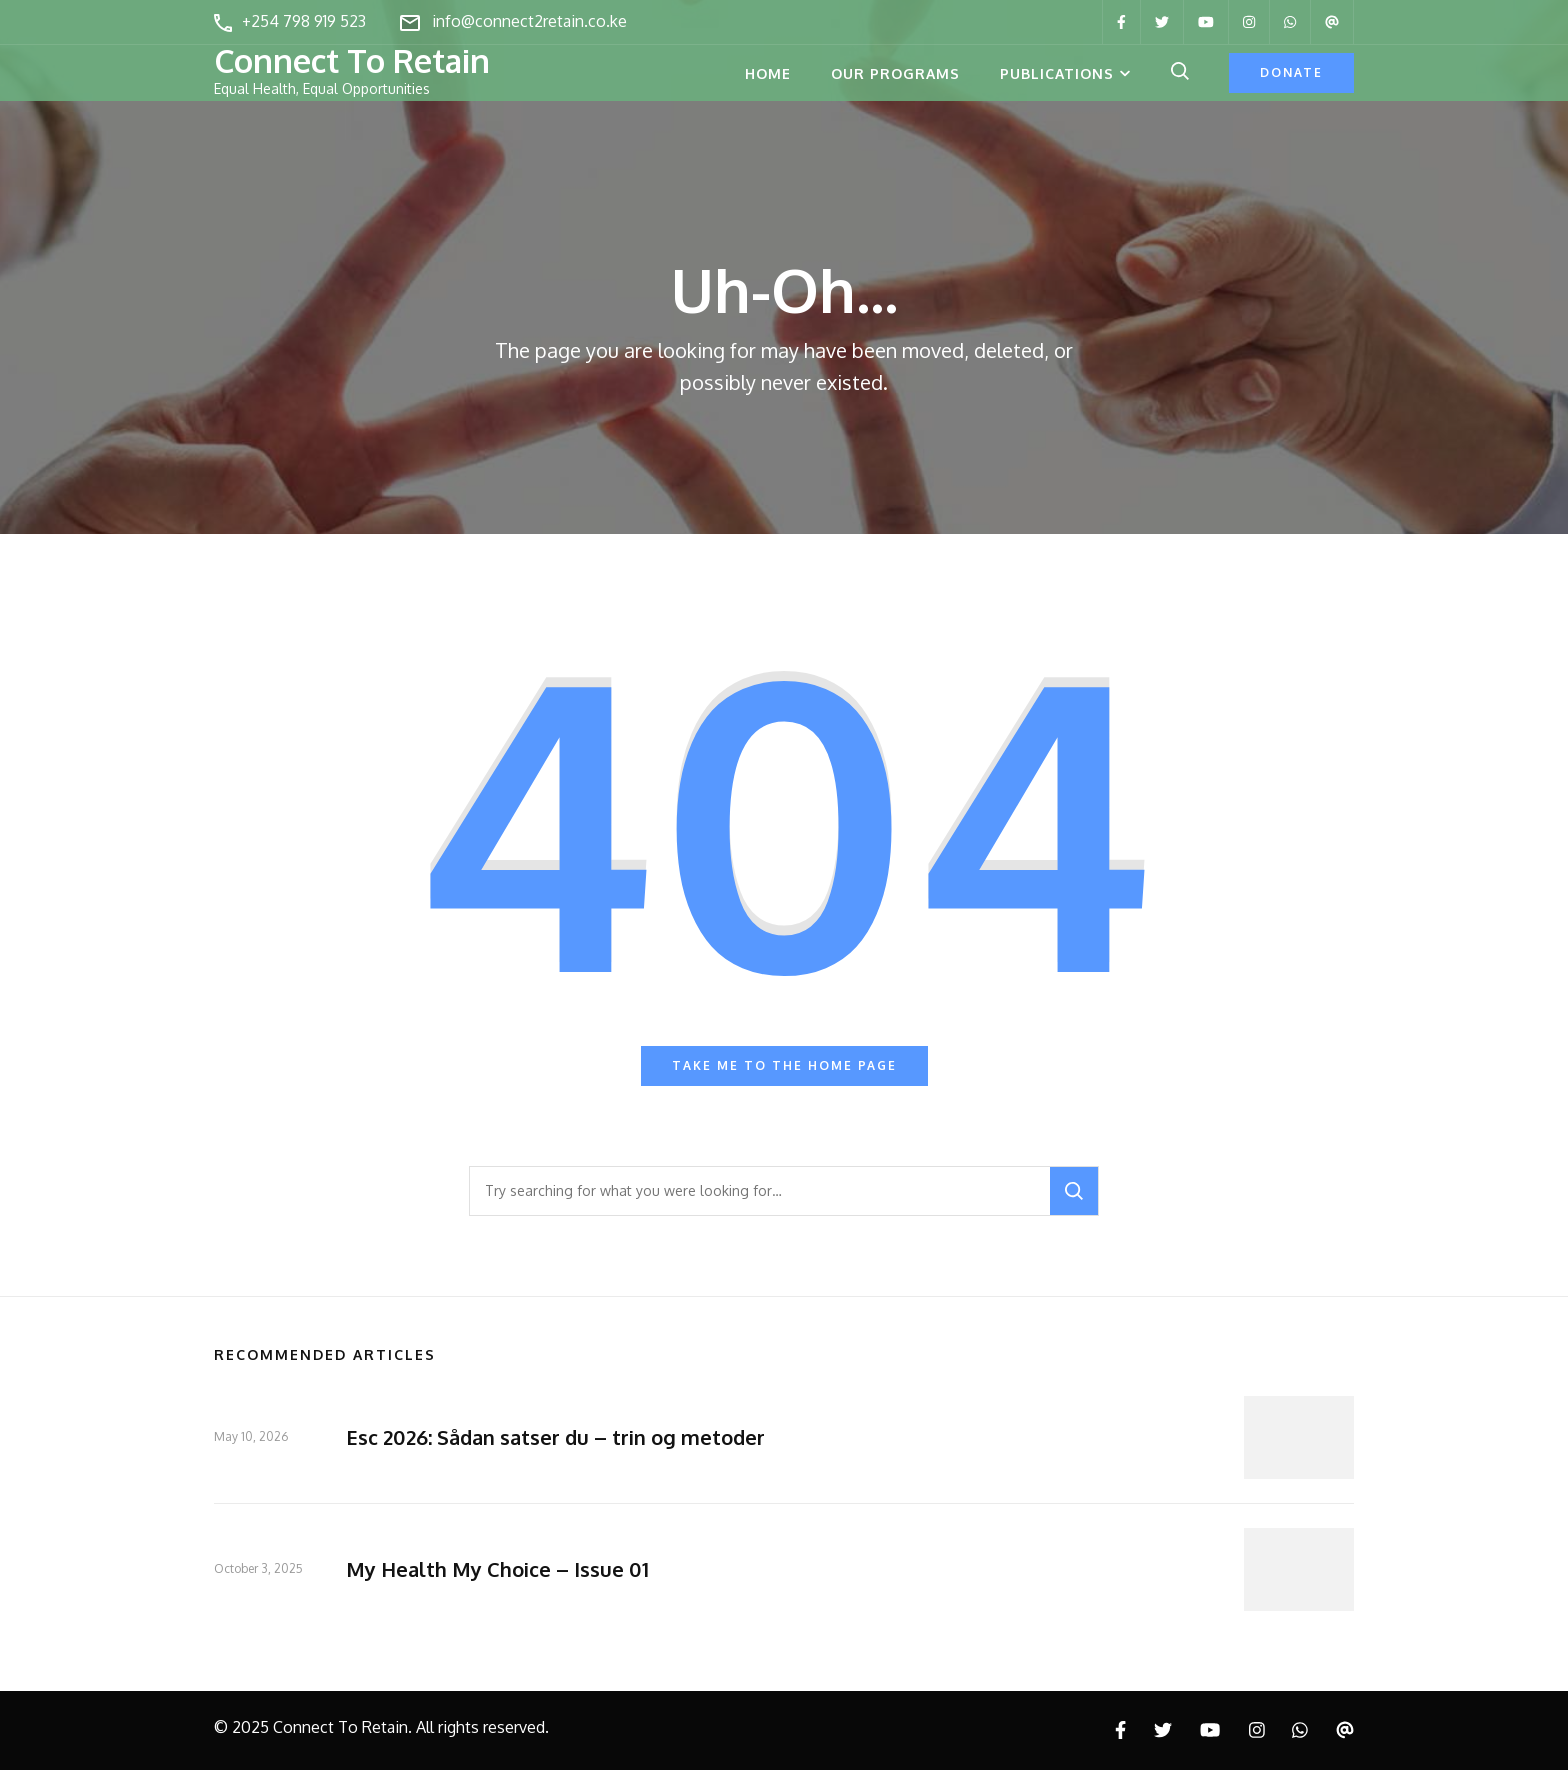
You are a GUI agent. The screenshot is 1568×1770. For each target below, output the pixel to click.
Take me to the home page (784, 1065)
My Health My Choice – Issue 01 (497, 1569)
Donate (1291, 72)
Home (768, 73)
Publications (1057, 73)
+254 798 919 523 (304, 21)
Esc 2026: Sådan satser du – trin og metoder (555, 1437)
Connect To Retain (352, 60)
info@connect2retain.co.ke (529, 21)
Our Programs (895, 73)
